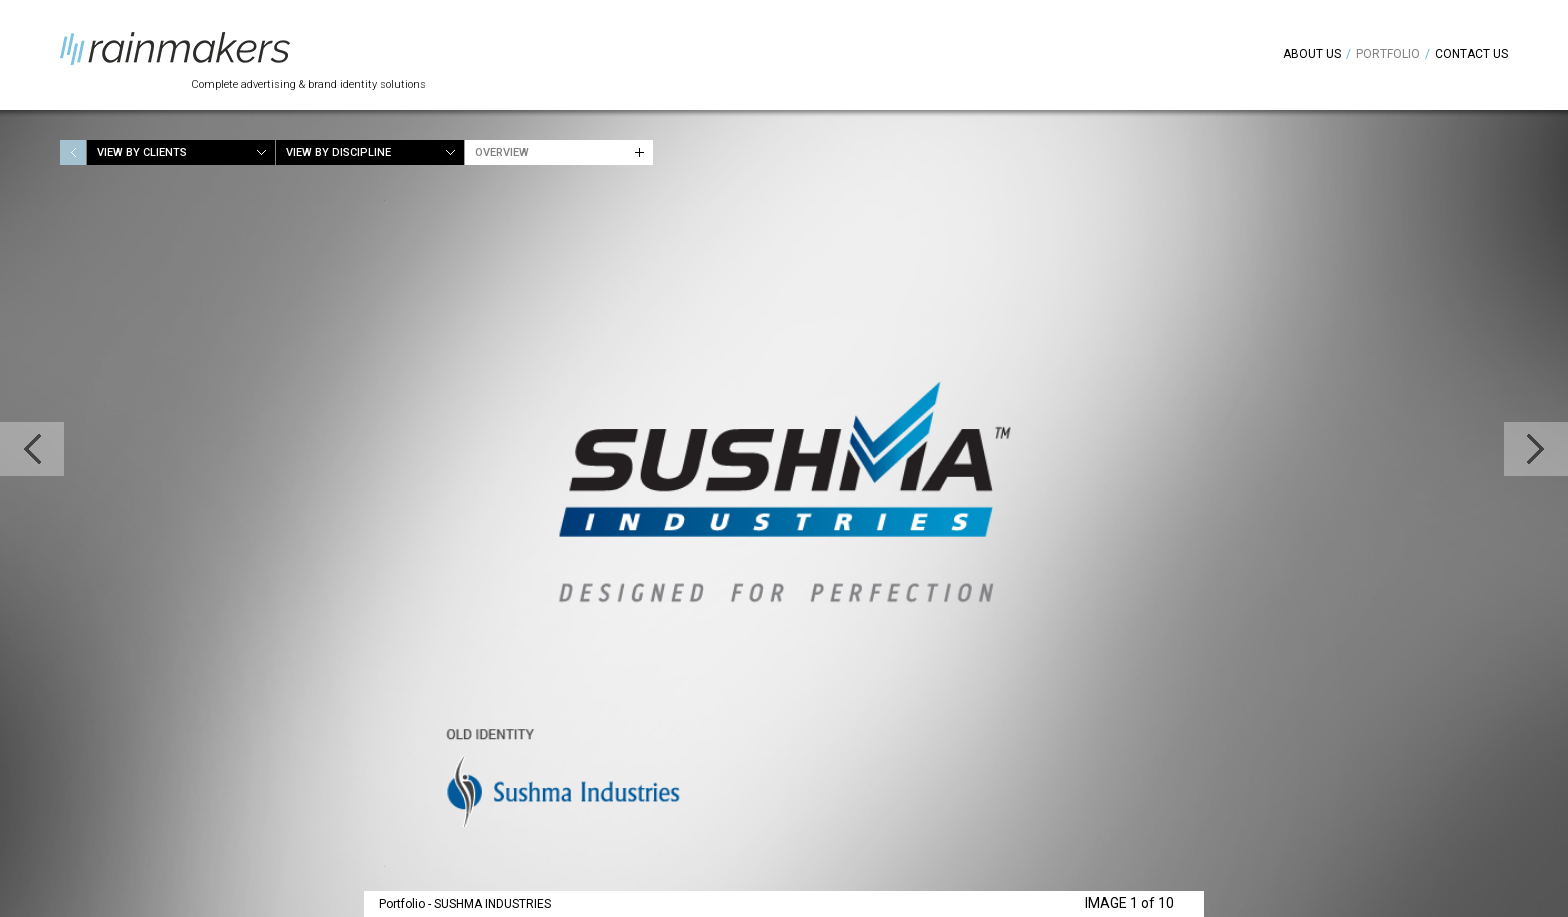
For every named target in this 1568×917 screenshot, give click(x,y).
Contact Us (1471, 54)
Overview (502, 152)
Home (73, 152)
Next (1536, 449)
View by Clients (142, 152)
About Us (1312, 54)
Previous (32, 449)
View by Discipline (338, 152)
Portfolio (1388, 54)
